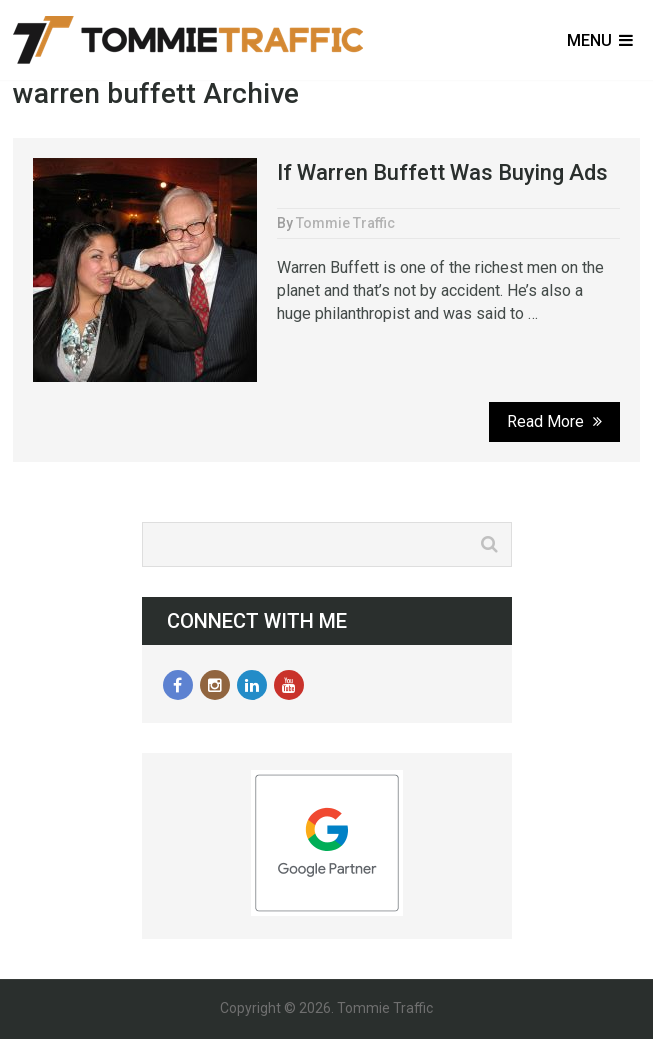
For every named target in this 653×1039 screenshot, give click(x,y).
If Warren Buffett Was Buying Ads (442, 172)
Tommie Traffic (345, 223)
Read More (554, 421)
